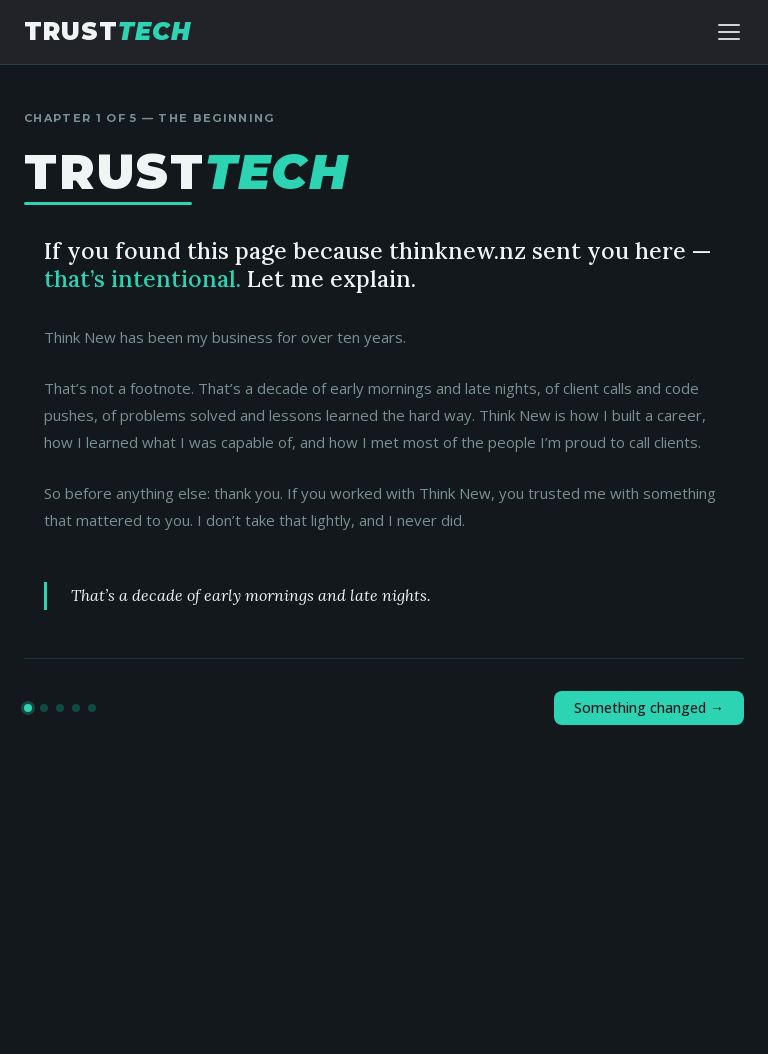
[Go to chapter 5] (92, 708)
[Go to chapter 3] (60, 708)
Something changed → (649, 707)
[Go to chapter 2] (44, 708)
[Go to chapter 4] (76, 708)
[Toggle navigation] (729, 32)
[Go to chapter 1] (28, 708)
